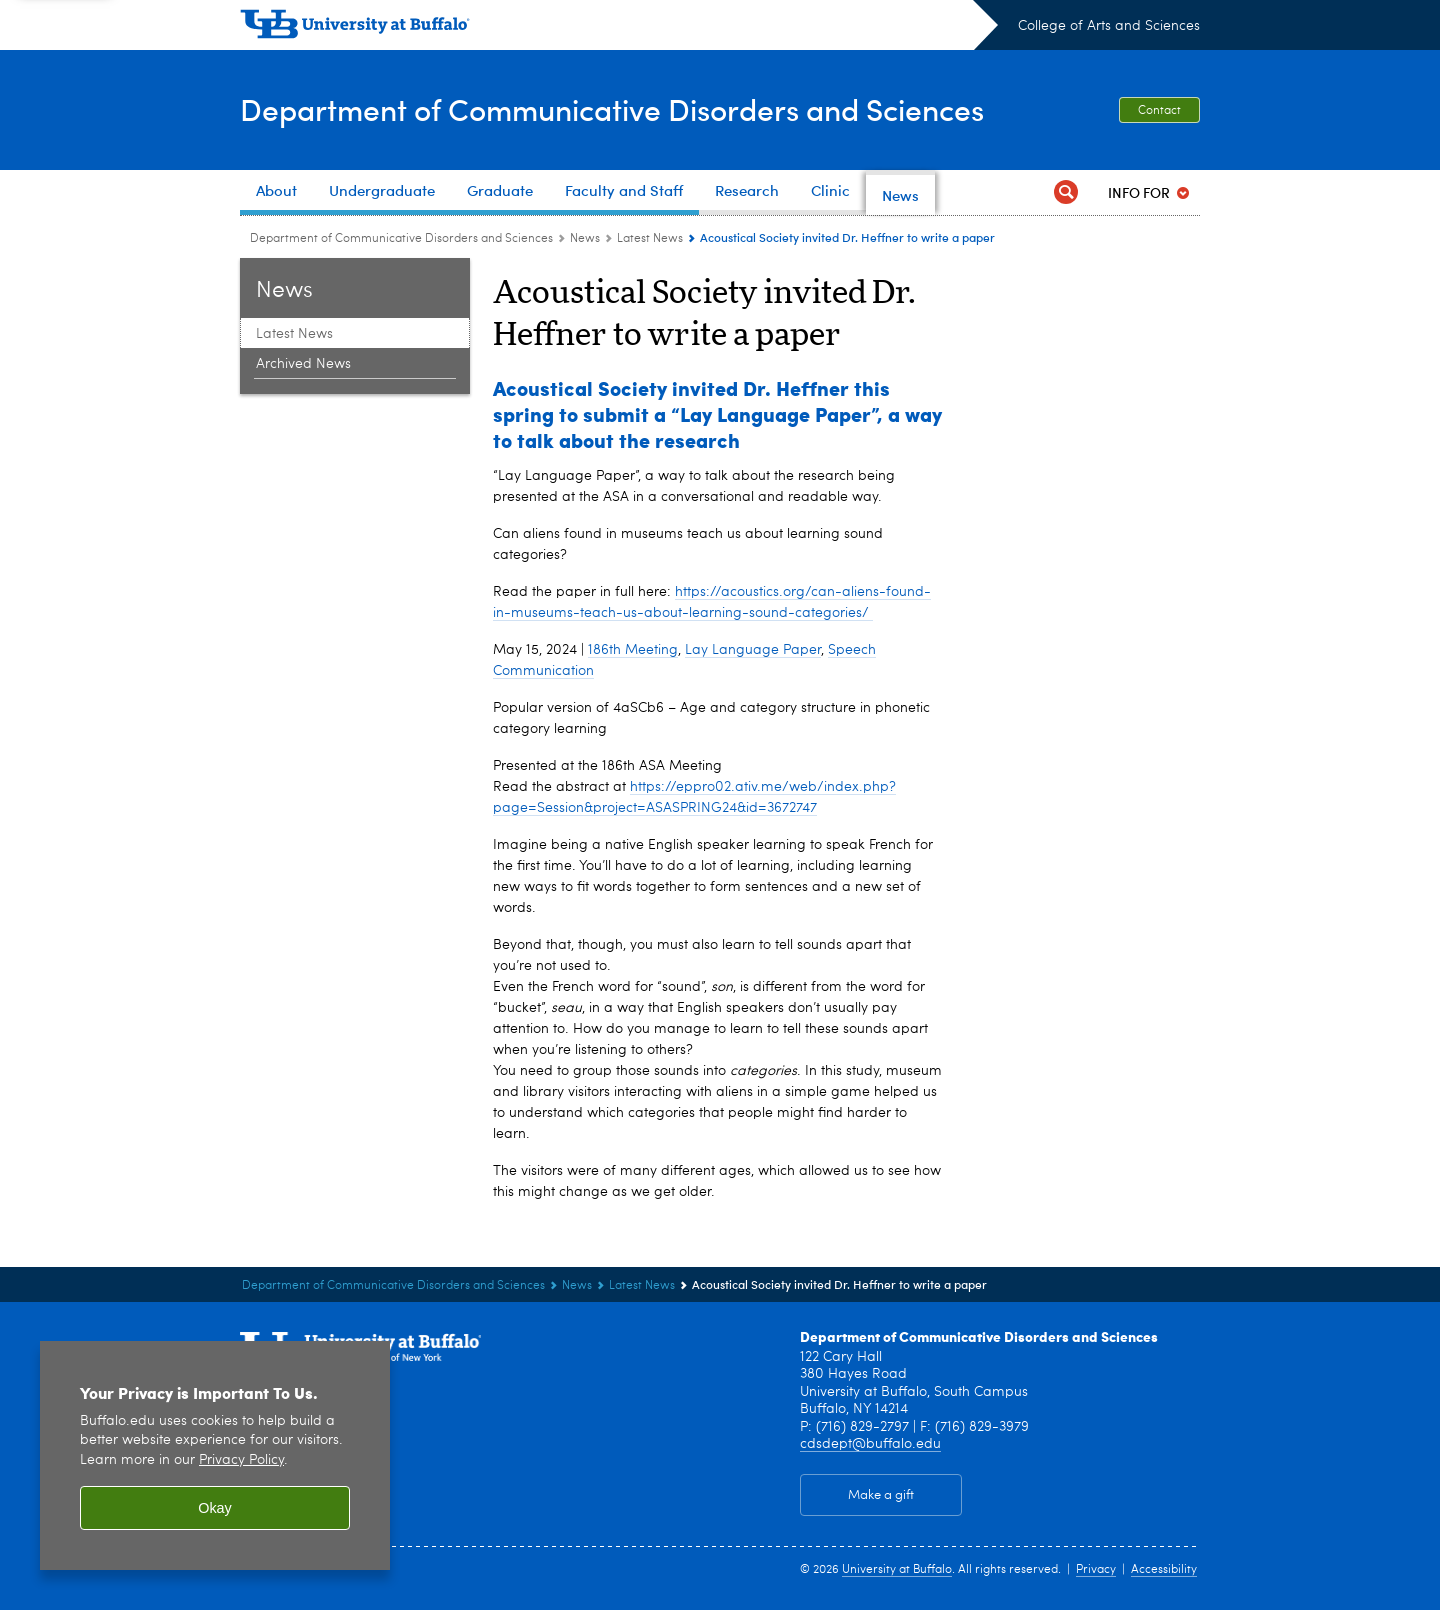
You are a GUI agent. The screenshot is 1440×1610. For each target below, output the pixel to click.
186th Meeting (633, 650)
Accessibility (1164, 1570)
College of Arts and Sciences (1109, 26)
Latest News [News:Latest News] (650, 239)
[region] (215, 1455)
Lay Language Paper (753, 650)
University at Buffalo (897, 1570)
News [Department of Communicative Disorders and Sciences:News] (585, 239)
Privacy (1096, 1570)
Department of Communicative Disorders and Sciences (612, 108)
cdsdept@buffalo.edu (870, 1444)
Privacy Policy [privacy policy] (241, 1460)
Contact (1159, 111)
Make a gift (881, 1495)
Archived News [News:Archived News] (303, 364)
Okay (215, 1508)
